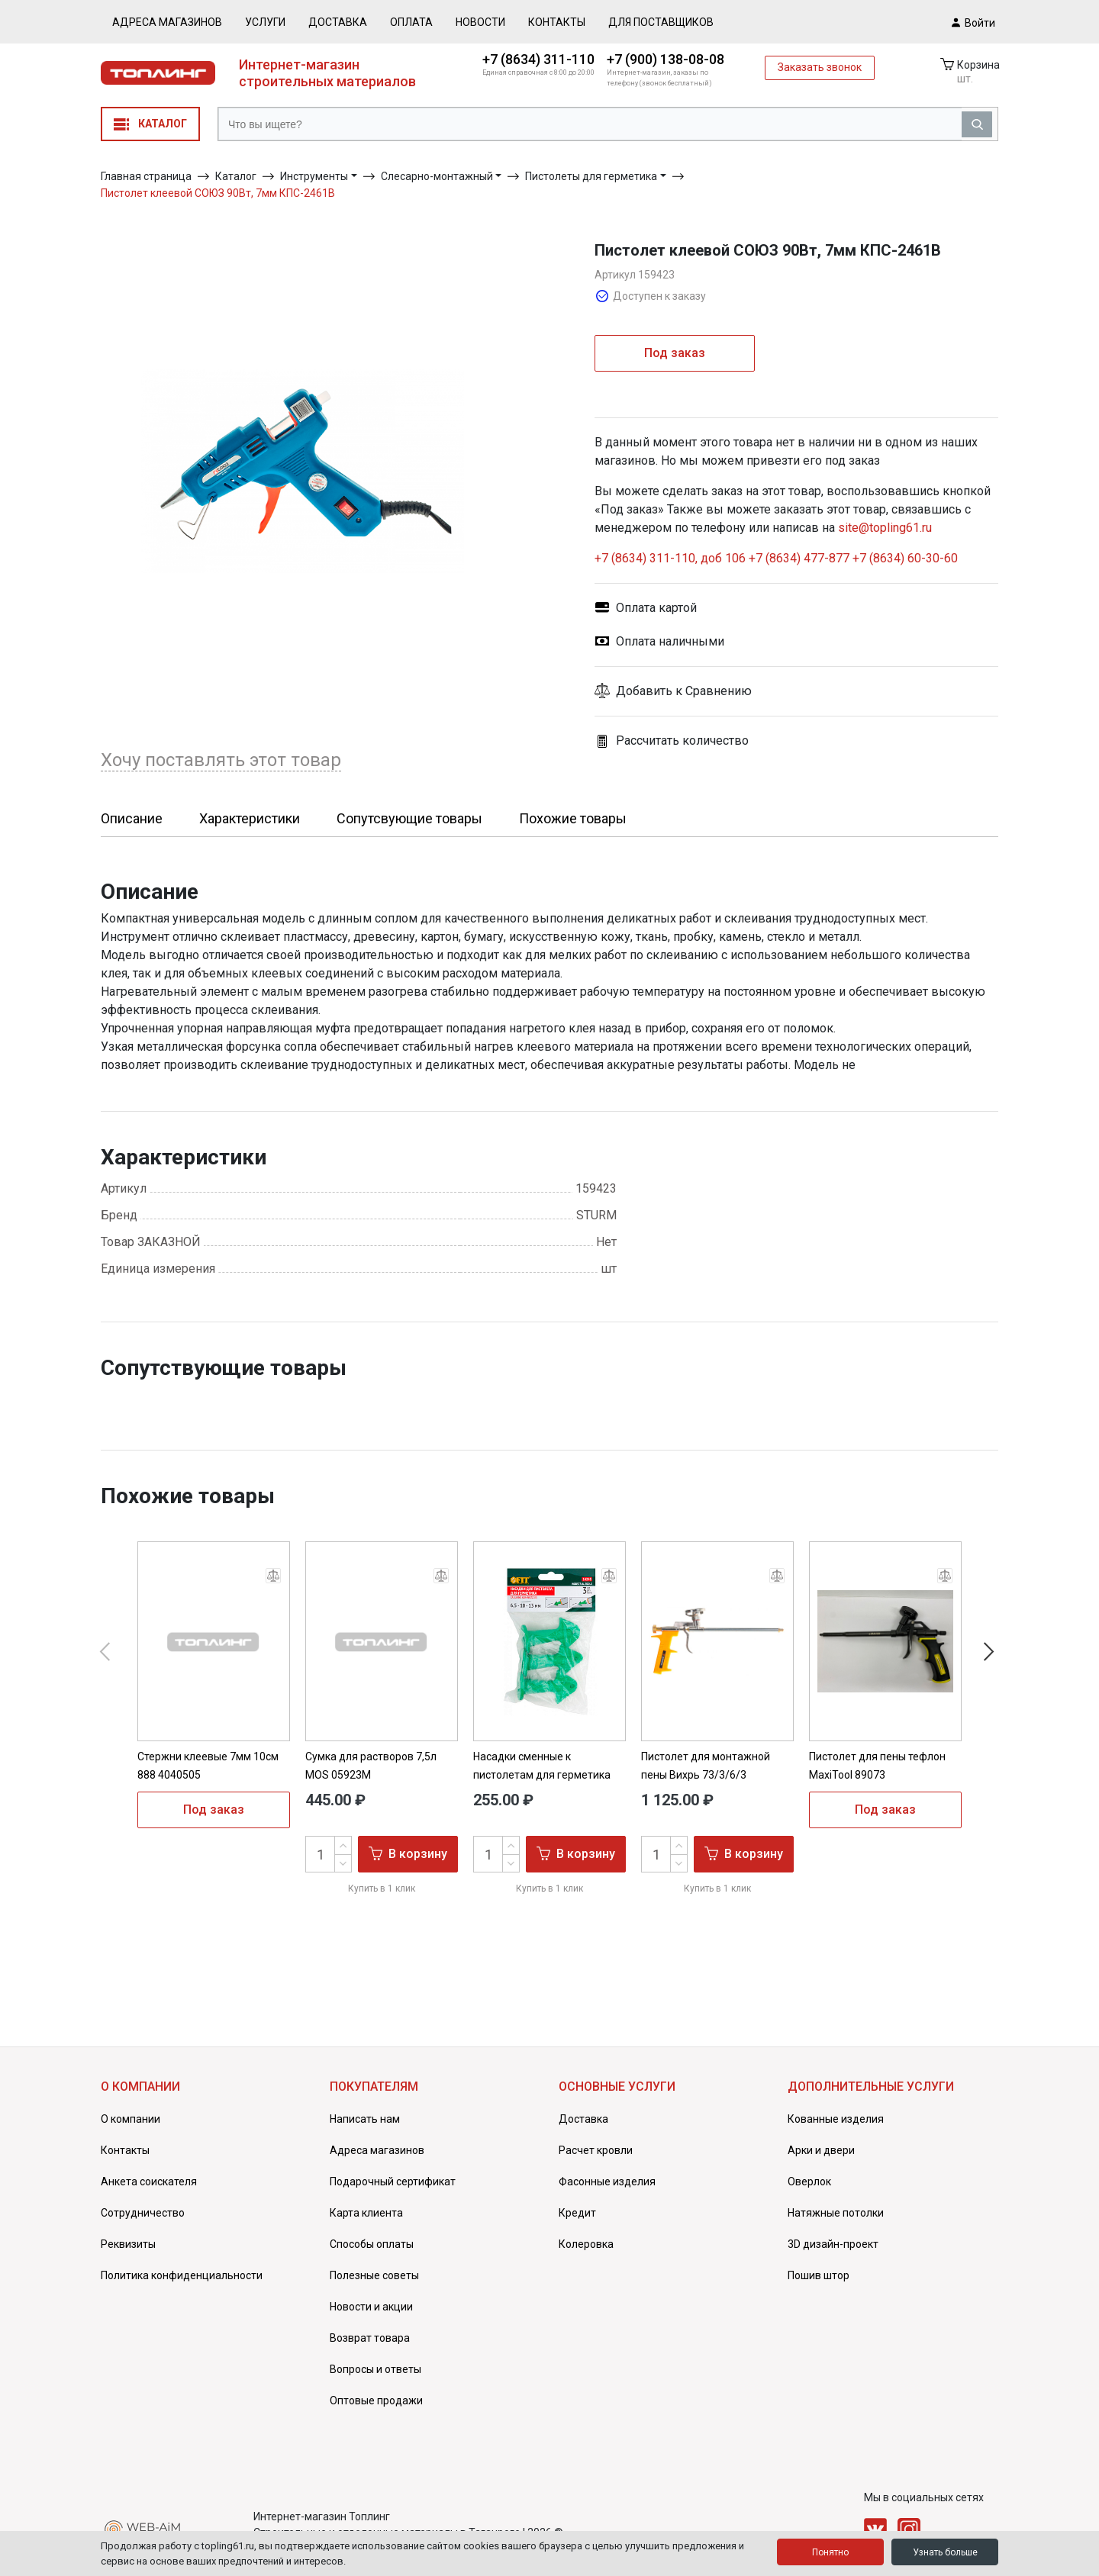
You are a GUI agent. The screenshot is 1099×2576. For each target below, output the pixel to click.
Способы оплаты (372, 2244)
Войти (973, 22)
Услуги (265, 22)
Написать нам (365, 2119)
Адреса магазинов (167, 22)
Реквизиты (128, 2244)
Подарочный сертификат (393, 2181)
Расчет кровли (596, 2150)
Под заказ (674, 353)
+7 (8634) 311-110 (538, 59)
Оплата (411, 22)
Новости (480, 22)
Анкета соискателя (149, 2181)
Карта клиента (366, 2213)
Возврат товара (370, 2338)
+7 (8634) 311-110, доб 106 (672, 558)
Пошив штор (818, 2275)
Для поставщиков (661, 22)
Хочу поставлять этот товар (221, 760)
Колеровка (586, 2244)
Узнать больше (945, 2552)
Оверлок (809, 2181)
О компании (130, 2119)
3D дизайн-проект (833, 2244)
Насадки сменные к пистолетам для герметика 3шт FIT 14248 (542, 1774)
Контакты (556, 22)
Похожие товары (573, 818)
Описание (132, 818)
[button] (796, 691)
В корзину (408, 1853)
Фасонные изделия (607, 2181)
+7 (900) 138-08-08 (665, 59)
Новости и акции (371, 2307)
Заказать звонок (820, 67)
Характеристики (249, 818)
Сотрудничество (143, 2213)
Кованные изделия (836, 2119)
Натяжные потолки (836, 2213)
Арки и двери (821, 2150)
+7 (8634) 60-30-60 (905, 558)
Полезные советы (374, 2275)
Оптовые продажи (376, 2400)
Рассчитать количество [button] (672, 741)
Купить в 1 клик (381, 1888)
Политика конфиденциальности (182, 2275)
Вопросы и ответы (375, 2369)
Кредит (577, 2213)
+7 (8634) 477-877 (799, 558)
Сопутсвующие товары (409, 818)
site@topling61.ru (885, 527)
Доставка (337, 22)
